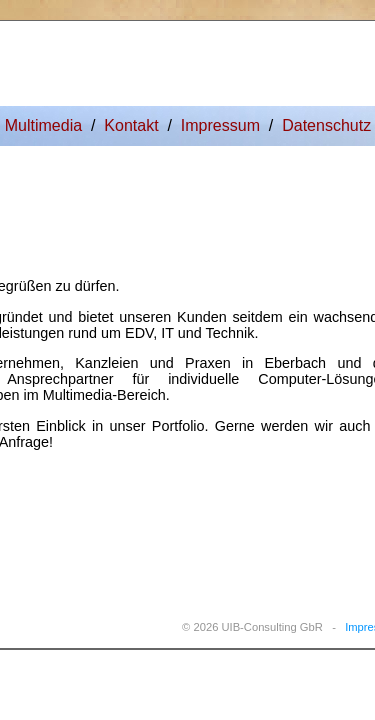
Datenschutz (326, 125)
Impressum (220, 125)
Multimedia (43, 125)
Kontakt (131, 125)
